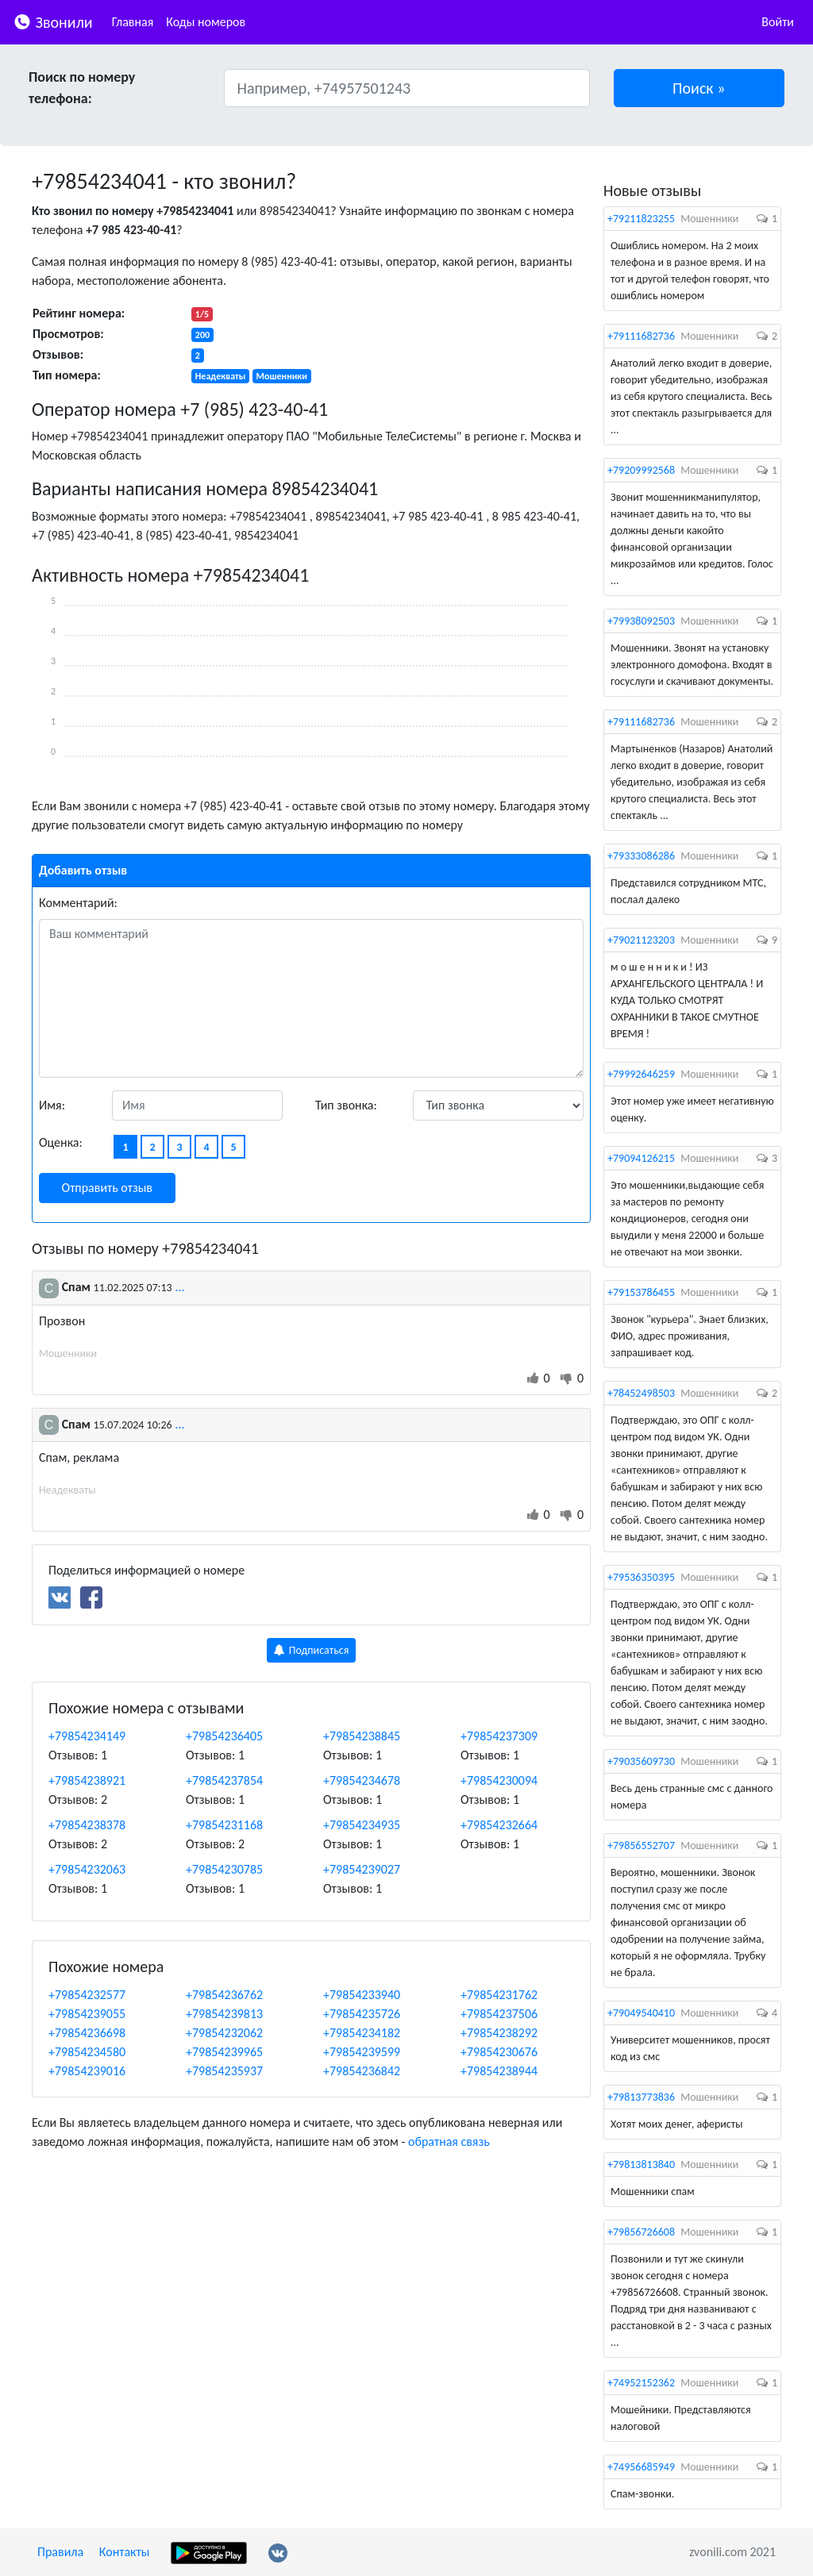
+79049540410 (641, 2013)
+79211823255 (641, 218)
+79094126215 (641, 1158)
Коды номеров (205, 21)
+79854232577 (86, 1994)
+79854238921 (86, 1780)
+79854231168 (224, 1824)
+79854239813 (224, 2013)
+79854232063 (86, 1869)
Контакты (124, 2551)
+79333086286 (641, 856)
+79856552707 (641, 1845)
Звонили (53, 21)
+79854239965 (224, 2051)
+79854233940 (361, 1994)
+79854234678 (361, 1780)
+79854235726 (361, 2013)
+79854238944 (499, 2070)
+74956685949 (641, 2467)
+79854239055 (86, 2013)
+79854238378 (86, 1824)
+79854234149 (86, 1736)
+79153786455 (641, 1292)
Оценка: (61, 1142)
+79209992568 (641, 470)
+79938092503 (641, 621)
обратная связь (449, 2141)
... (179, 1286)
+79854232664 (499, 1824)
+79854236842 (361, 2070)
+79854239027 (361, 1869)
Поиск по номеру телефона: (82, 87)
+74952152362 (641, 2383)
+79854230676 (499, 2051)
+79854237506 (499, 2013)
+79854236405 (224, 1736)
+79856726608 (641, 2232)
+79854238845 (361, 1736)
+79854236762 (224, 1994)
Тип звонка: (346, 1105)
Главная (133, 21)
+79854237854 (224, 1780)
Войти (777, 21)
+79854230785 (224, 1869)
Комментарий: (78, 902)
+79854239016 (86, 2070)
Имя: (52, 1105)
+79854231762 (499, 1994)
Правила (60, 2551)
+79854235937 (224, 2070)
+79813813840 (641, 2164)
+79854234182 (361, 2032)
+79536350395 (641, 1577)
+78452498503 (641, 1393)
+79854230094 (499, 1780)
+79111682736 (641, 336)
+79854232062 (224, 2032)
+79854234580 (86, 2051)
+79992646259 (641, 1074)
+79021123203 (641, 940)
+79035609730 (641, 1761)
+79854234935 (361, 1824)
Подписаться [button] (311, 1650)
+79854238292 (499, 2032)
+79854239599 (361, 2051)
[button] (699, 88)
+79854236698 (86, 2032)
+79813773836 (641, 2097)
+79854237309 (499, 1736)
